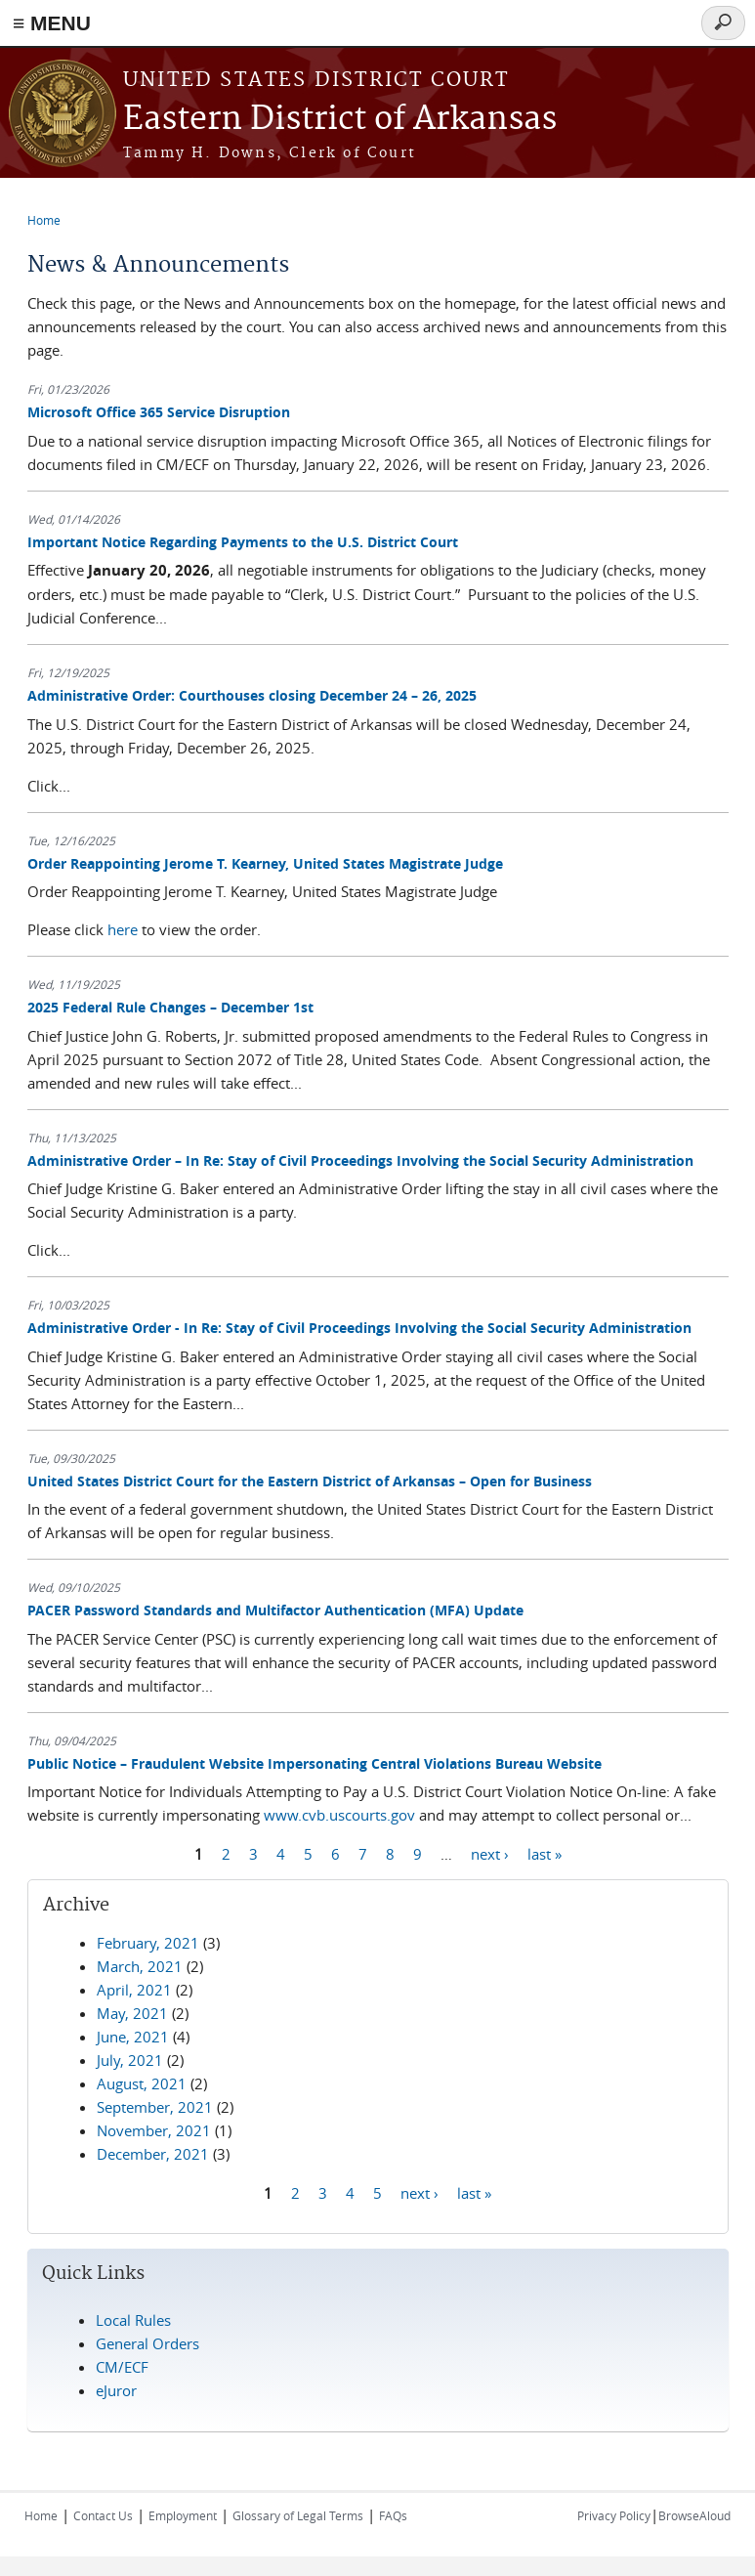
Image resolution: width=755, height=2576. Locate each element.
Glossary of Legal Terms (297, 2515)
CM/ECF (122, 2367)
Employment (182, 2515)
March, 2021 (140, 1966)
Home (44, 220)
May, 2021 (132, 2013)
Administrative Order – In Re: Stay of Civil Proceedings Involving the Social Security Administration (360, 1160)
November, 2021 (154, 2130)
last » (544, 1853)
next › (490, 1853)
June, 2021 (133, 2036)
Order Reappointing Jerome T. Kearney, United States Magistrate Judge (265, 863)
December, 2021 (153, 2154)
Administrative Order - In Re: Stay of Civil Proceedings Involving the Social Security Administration (359, 1327)
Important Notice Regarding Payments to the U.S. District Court (242, 542)
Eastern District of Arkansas (340, 120)
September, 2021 (155, 2107)
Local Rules (133, 2320)
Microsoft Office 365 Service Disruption (158, 412)
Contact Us (103, 2515)
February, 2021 (148, 1943)
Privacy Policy (613, 2515)
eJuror (116, 2390)
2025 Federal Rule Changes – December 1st (170, 1007)
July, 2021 (130, 2060)
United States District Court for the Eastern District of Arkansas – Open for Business (309, 1481)
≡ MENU (52, 23)
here (122, 929)
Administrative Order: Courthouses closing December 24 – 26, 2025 (252, 695)
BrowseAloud (694, 2515)
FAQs (393, 2515)
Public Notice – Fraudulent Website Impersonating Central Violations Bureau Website (314, 1763)
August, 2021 (142, 2083)
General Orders (147, 2343)
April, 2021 (134, 1989)
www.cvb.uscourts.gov (339, 1815)
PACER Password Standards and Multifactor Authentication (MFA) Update (275, 1610)
